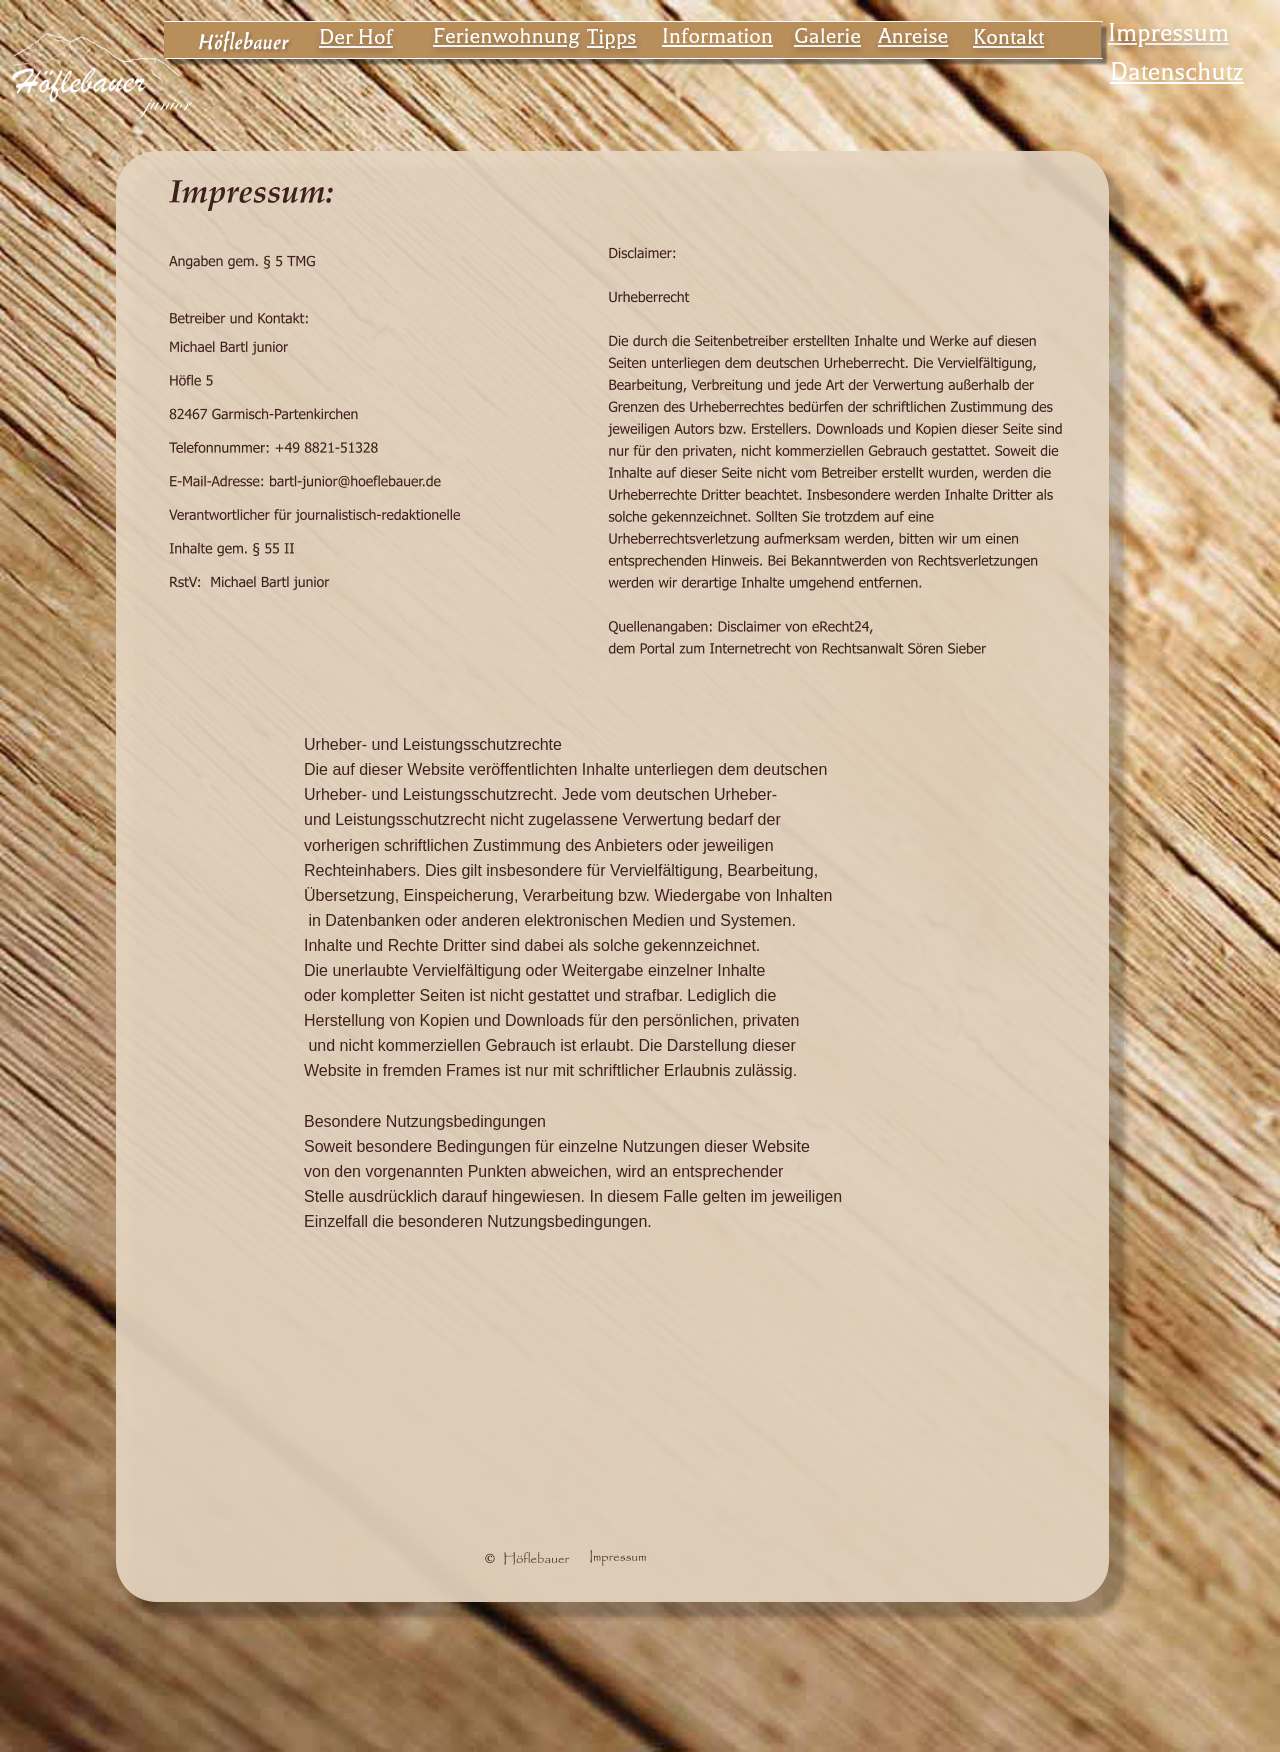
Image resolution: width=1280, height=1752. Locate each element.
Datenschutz (1177, 72)
